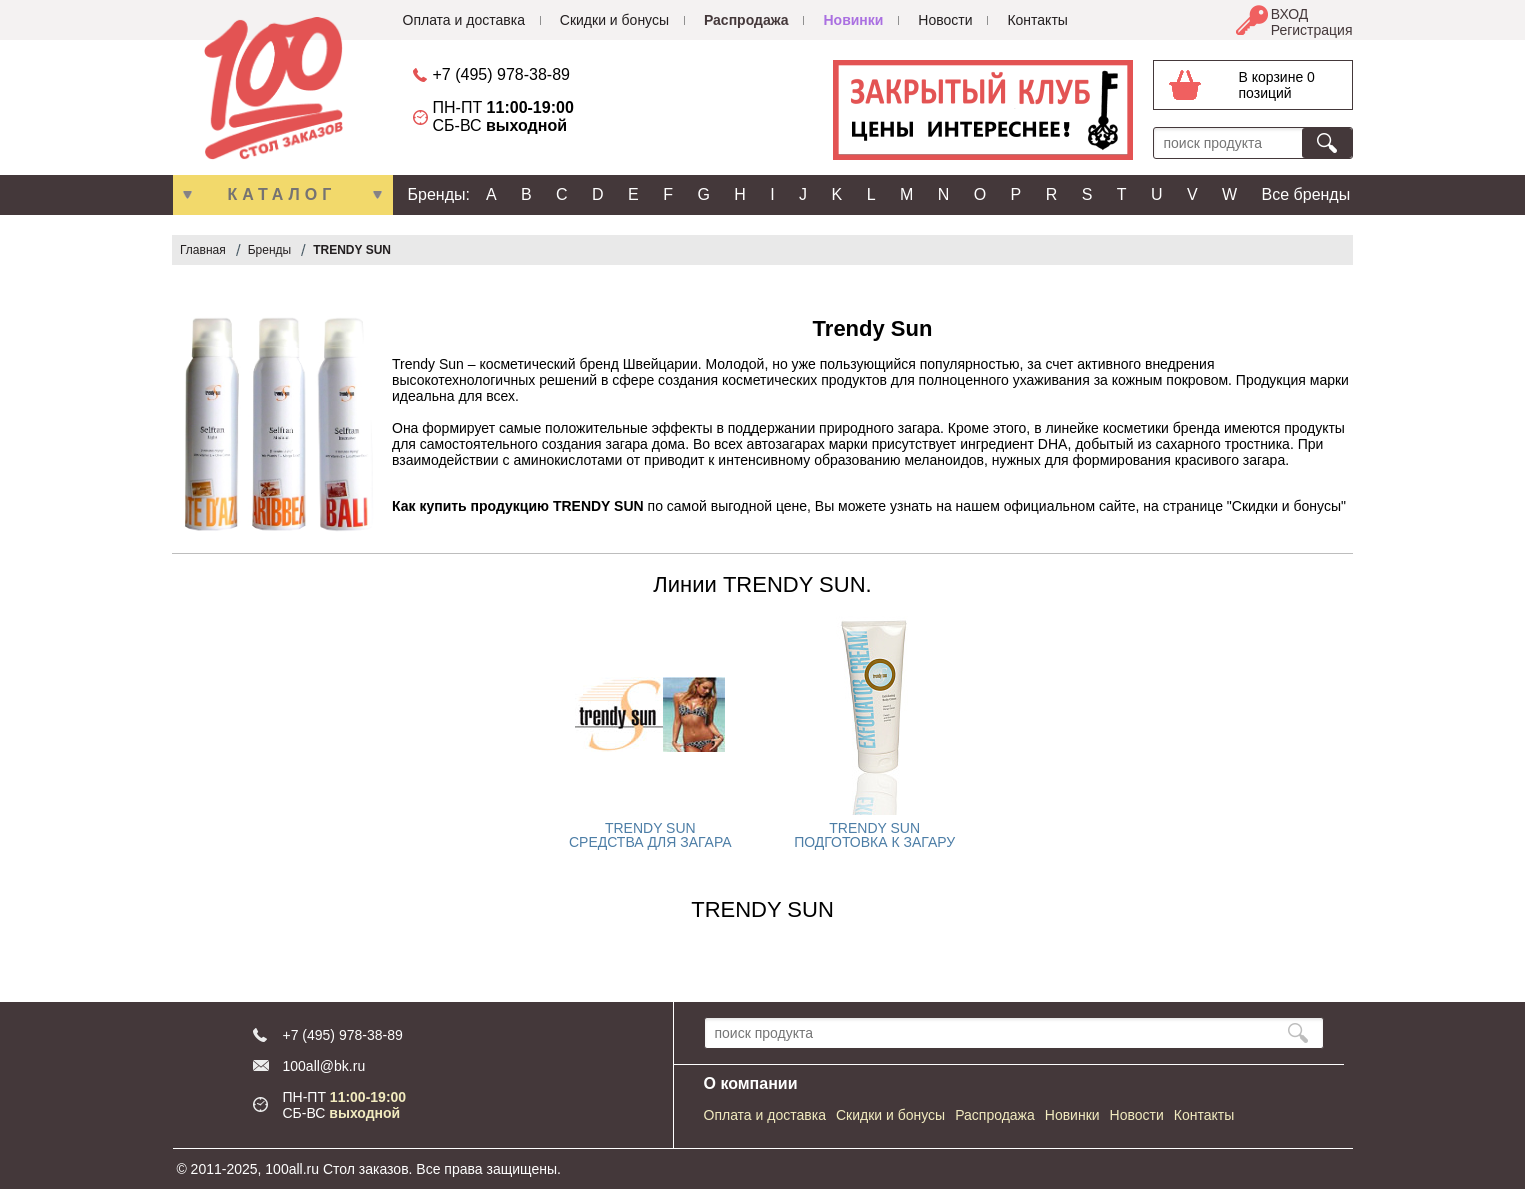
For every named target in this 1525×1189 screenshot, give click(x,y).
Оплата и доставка (464, 20)
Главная (203, 250)
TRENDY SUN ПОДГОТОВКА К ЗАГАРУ (874, 835)
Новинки (853, 20)
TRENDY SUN (352, 250)
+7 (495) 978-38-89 (501, 74)
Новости (945, 20)
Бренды (269, 250)
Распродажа (746, 20)
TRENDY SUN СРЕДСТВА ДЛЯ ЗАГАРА (650, 835)
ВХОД (1290, 14)
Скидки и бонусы (614, 20)
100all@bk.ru (324, 1066)
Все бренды (1306, 194)
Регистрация (1312, 30)
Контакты (1037, 20)
